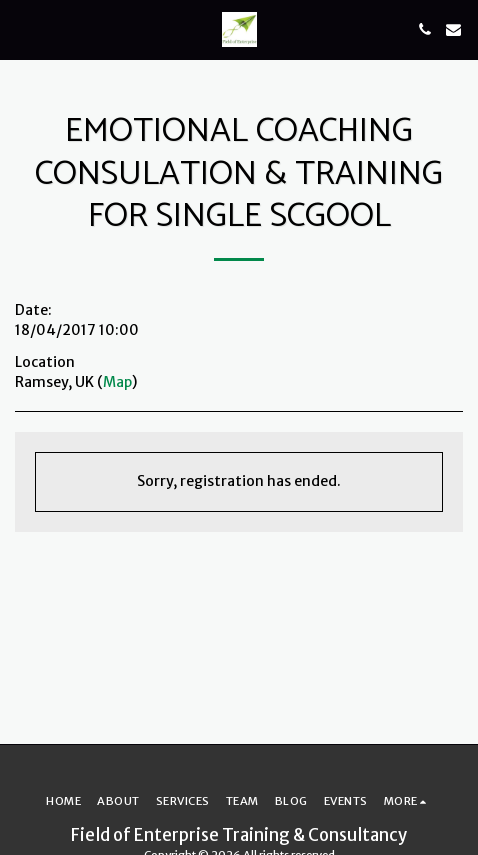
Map (117, 382)
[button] (22, 28)
